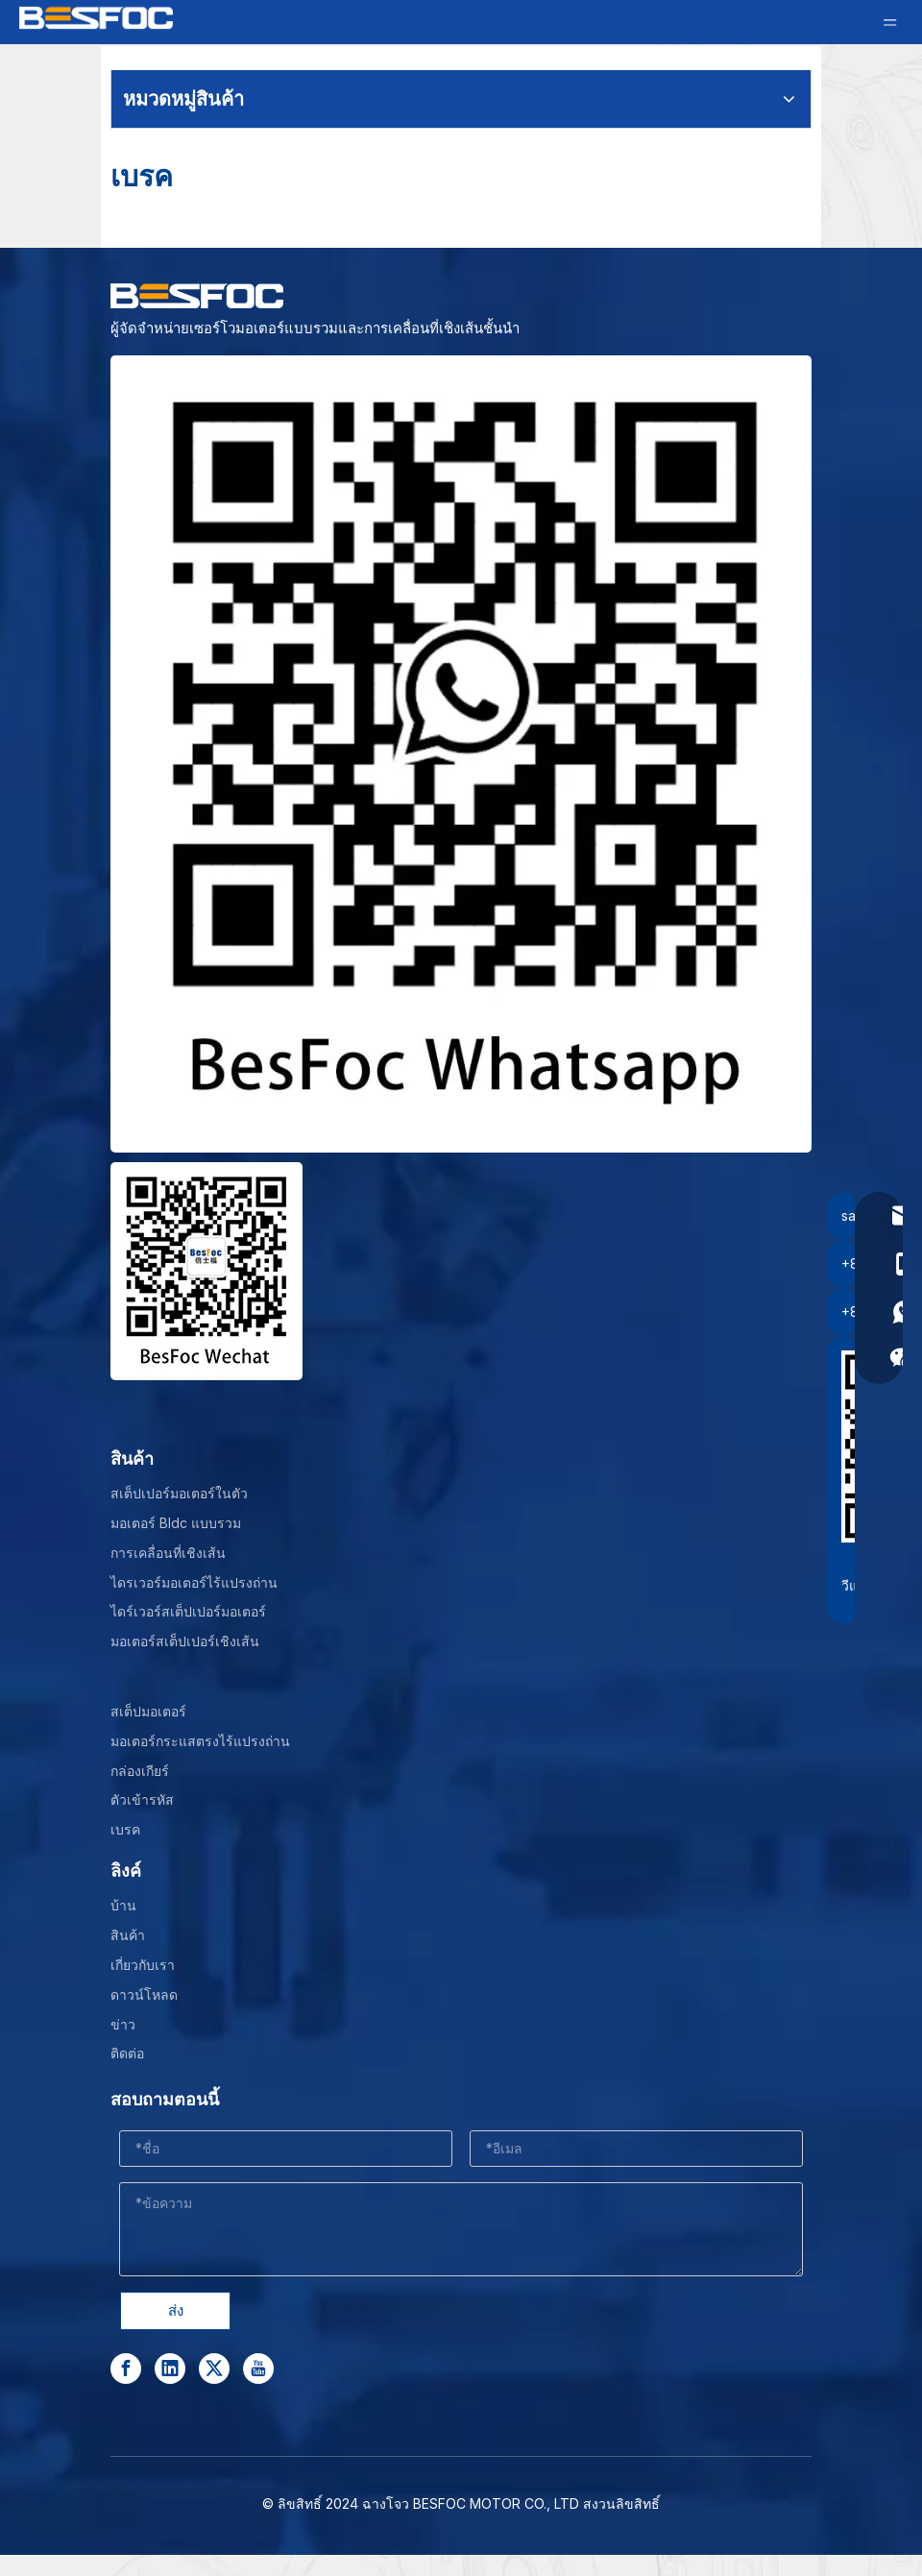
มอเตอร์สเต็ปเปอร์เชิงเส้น (184, 1641)
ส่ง (175, 2310)
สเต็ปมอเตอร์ (148, 1711)
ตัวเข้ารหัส (142, 1799)
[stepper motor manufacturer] (461, 754)
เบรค (125, 1829)
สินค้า (127, 1935)
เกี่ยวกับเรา (142, 1964)
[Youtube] (258, 2368)
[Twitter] (214, 2368)
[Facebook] (125, 2368)
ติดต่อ (127, 2053)
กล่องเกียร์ (139, 1770)
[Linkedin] (170, 2368)
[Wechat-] (206, 1271)
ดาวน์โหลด (144, 1994)
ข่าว (122, 2024)
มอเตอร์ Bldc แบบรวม (175, 1523)
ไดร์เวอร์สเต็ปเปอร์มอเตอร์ (188, 1611)
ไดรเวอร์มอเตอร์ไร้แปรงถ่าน (194, 1582)
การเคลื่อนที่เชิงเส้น (168, 1552)
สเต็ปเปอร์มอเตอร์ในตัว (179, 1493)
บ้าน (123, 1905)
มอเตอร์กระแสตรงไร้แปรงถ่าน (200, 1741)
